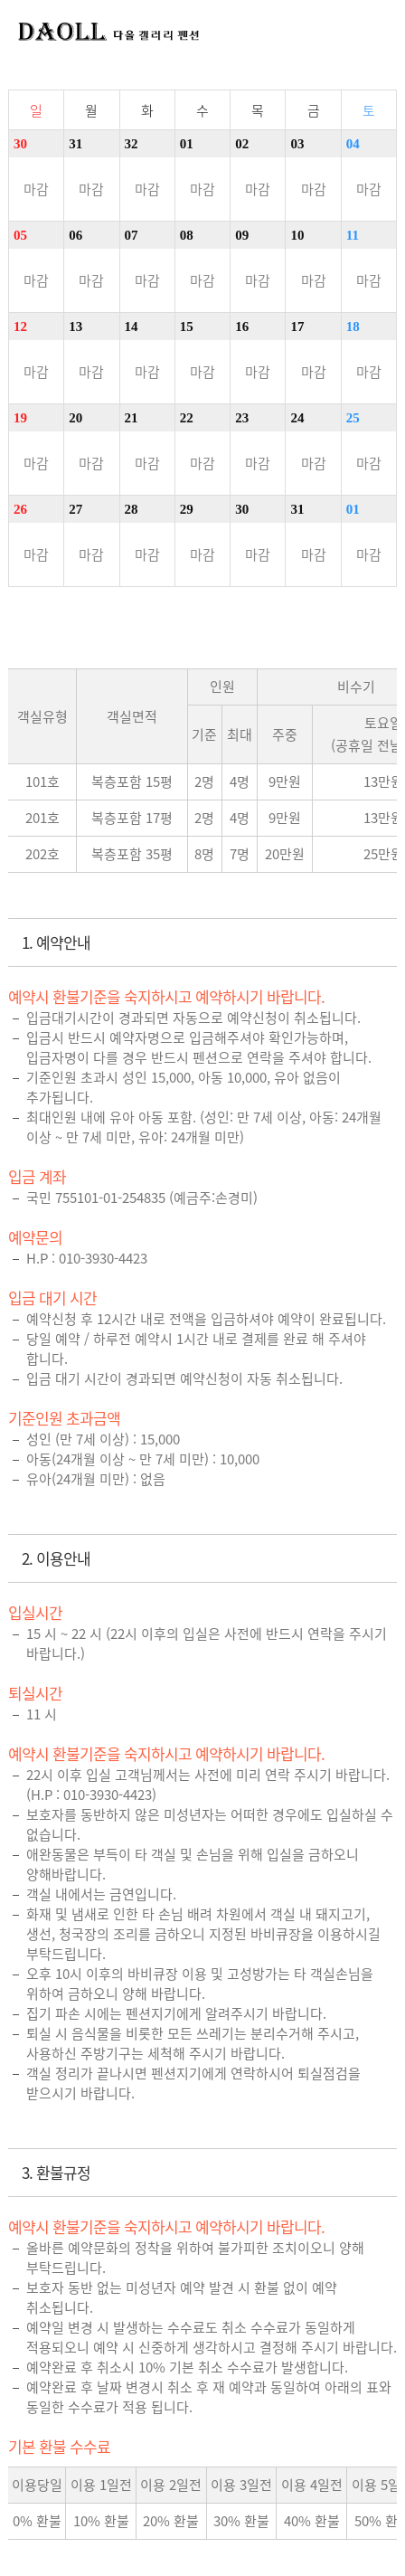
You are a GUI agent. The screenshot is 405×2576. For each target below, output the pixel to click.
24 (297, 418)
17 (297, 326)
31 (75, 144)
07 (131, 235)
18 (353, 326)
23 (242, 418)
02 (242, 144)
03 (297, 144)
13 (75, 326)
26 (20, 509)
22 (186, 418)
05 (20, 235)
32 (131, 144)
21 (131, 418)
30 (20, 144)
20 (75, 418)
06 (75, 235)
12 (20, 326)
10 (297, 235)
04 (353, 144)
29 (186, 509)
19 (20, 418)
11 (352, 235)
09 (242, 235)
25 (353, 418)
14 (131, 326)
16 (242, 326)
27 (75, 509)
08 (186, 235)
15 (186, 326)
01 (186, 144)
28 (131, 509)
